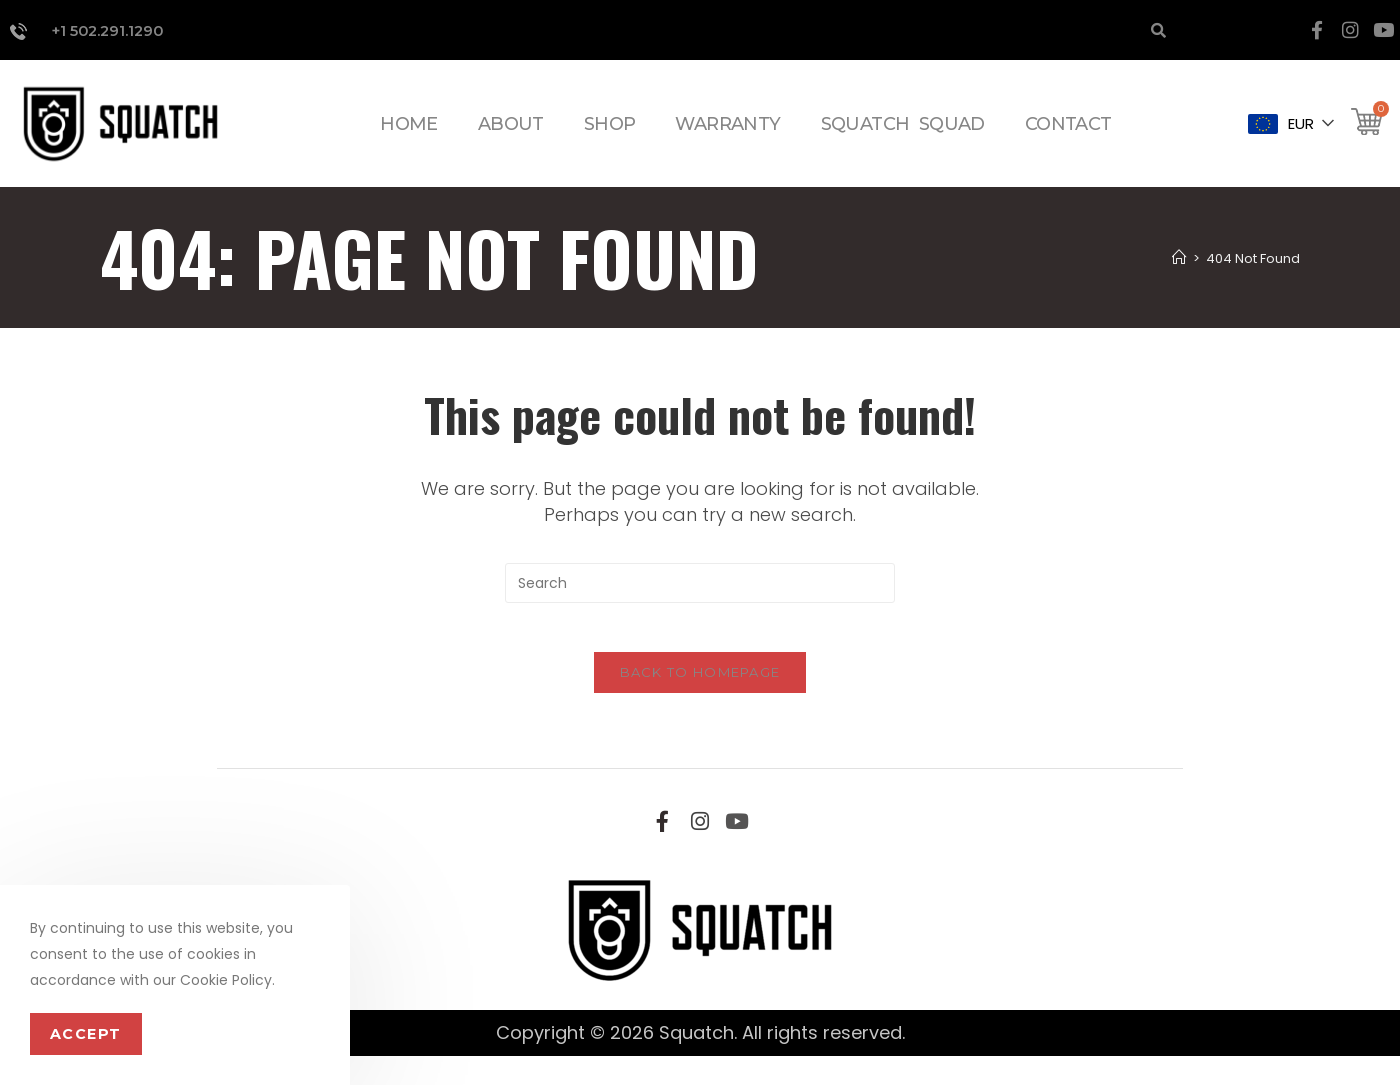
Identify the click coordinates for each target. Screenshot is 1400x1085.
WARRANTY (727, 138)
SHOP (610, 138)
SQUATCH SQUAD (903, 138)
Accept (80, 1034)
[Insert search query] (700, 600)
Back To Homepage (700, 700)
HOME (409, 138)
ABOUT (511, 138)
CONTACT (1068, 138)
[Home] (1180, 275)
